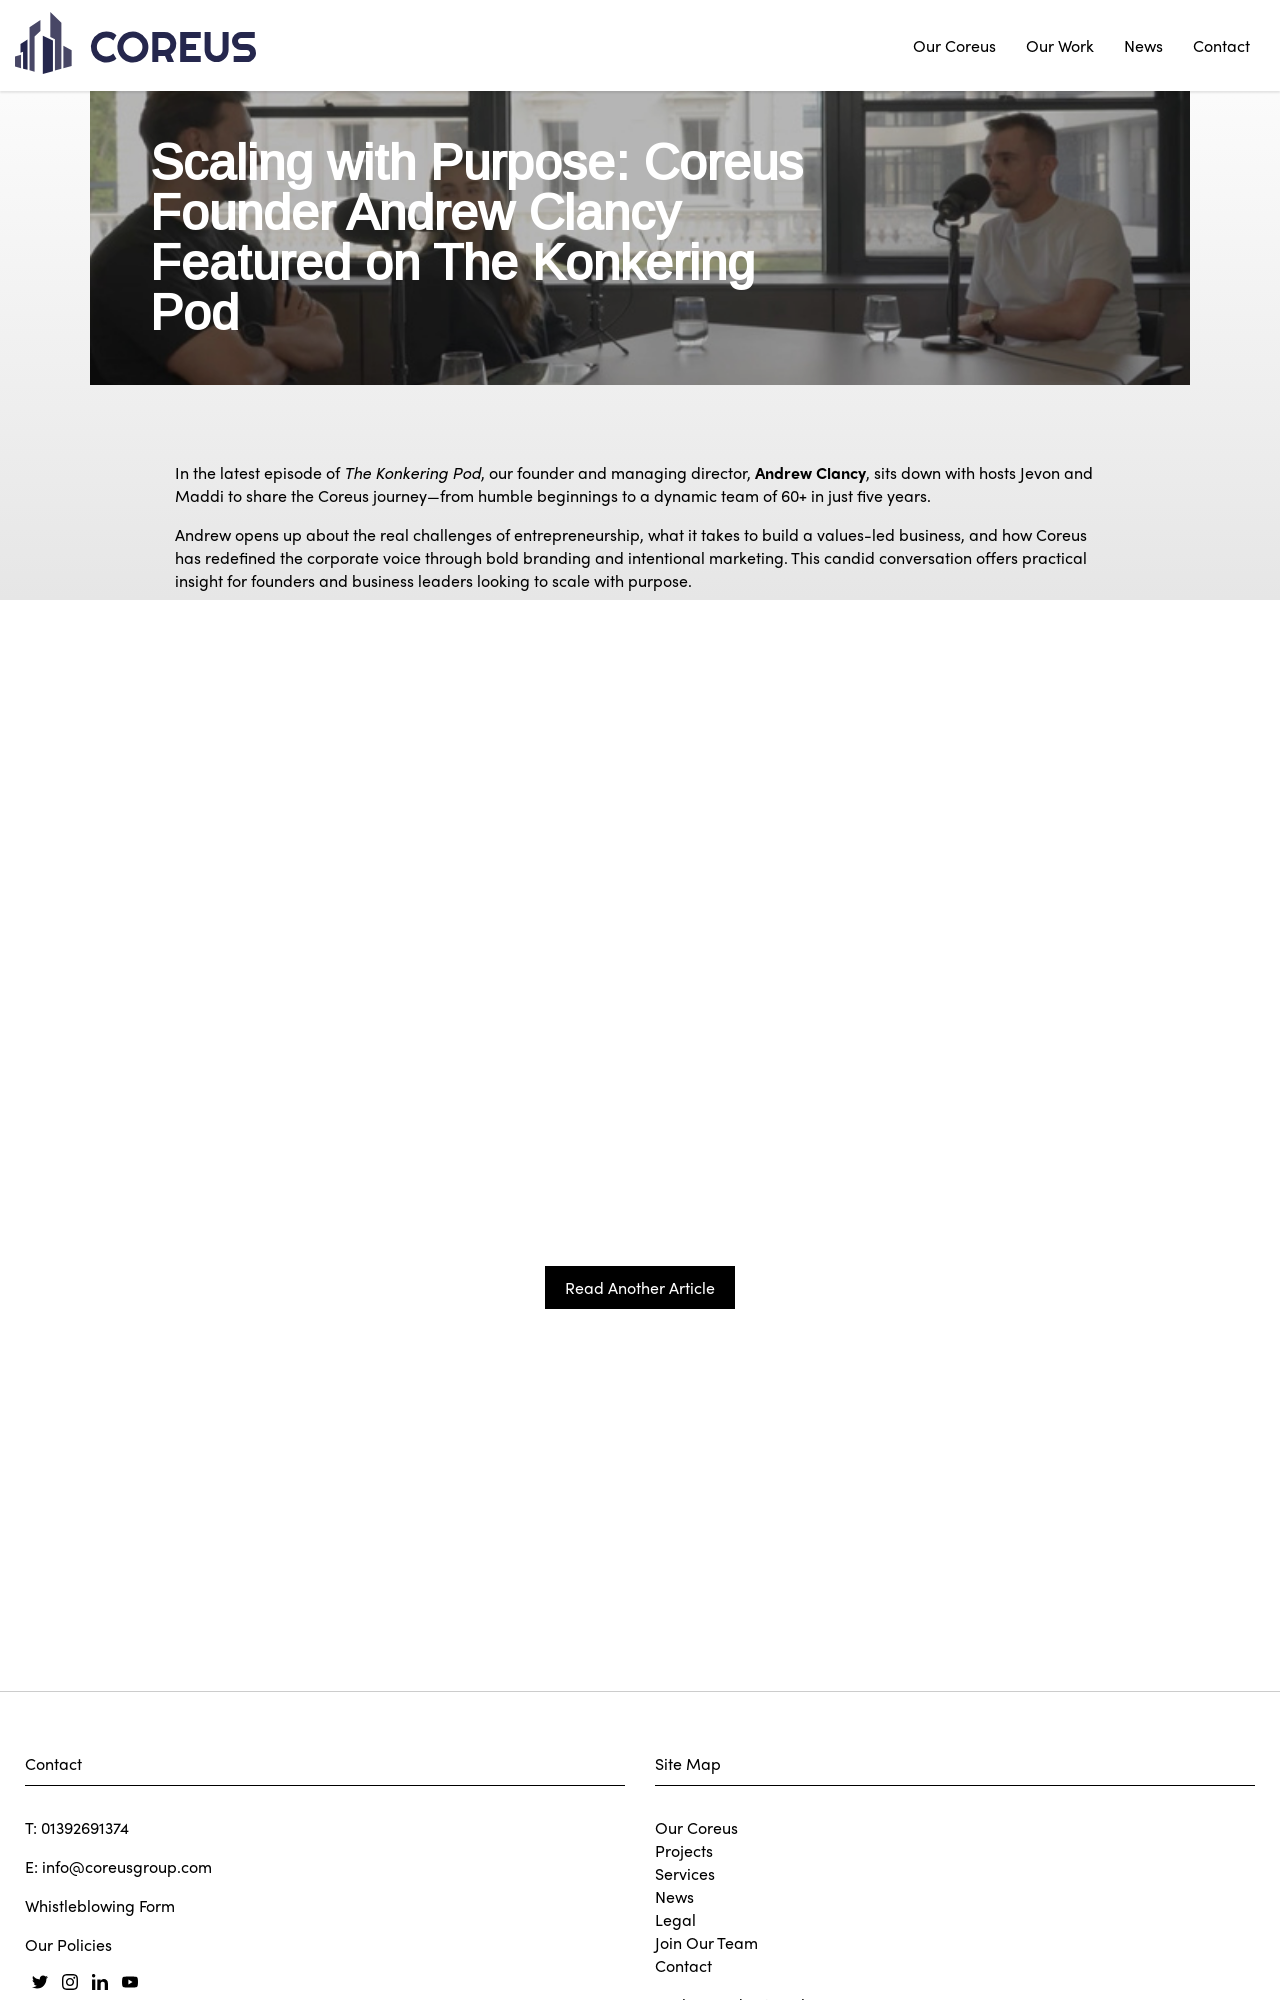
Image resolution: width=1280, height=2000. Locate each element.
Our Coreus (954, 45)
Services (685, 1873)
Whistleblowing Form (100, 1905)
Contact (1221, 45)
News (1143, 45)
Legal (675, 1919)
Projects (684, 1850)
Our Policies (68, 1944)
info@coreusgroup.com (127, 1866)
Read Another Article (640, 1582)
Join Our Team (706, 1942)
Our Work (1060, 45)
